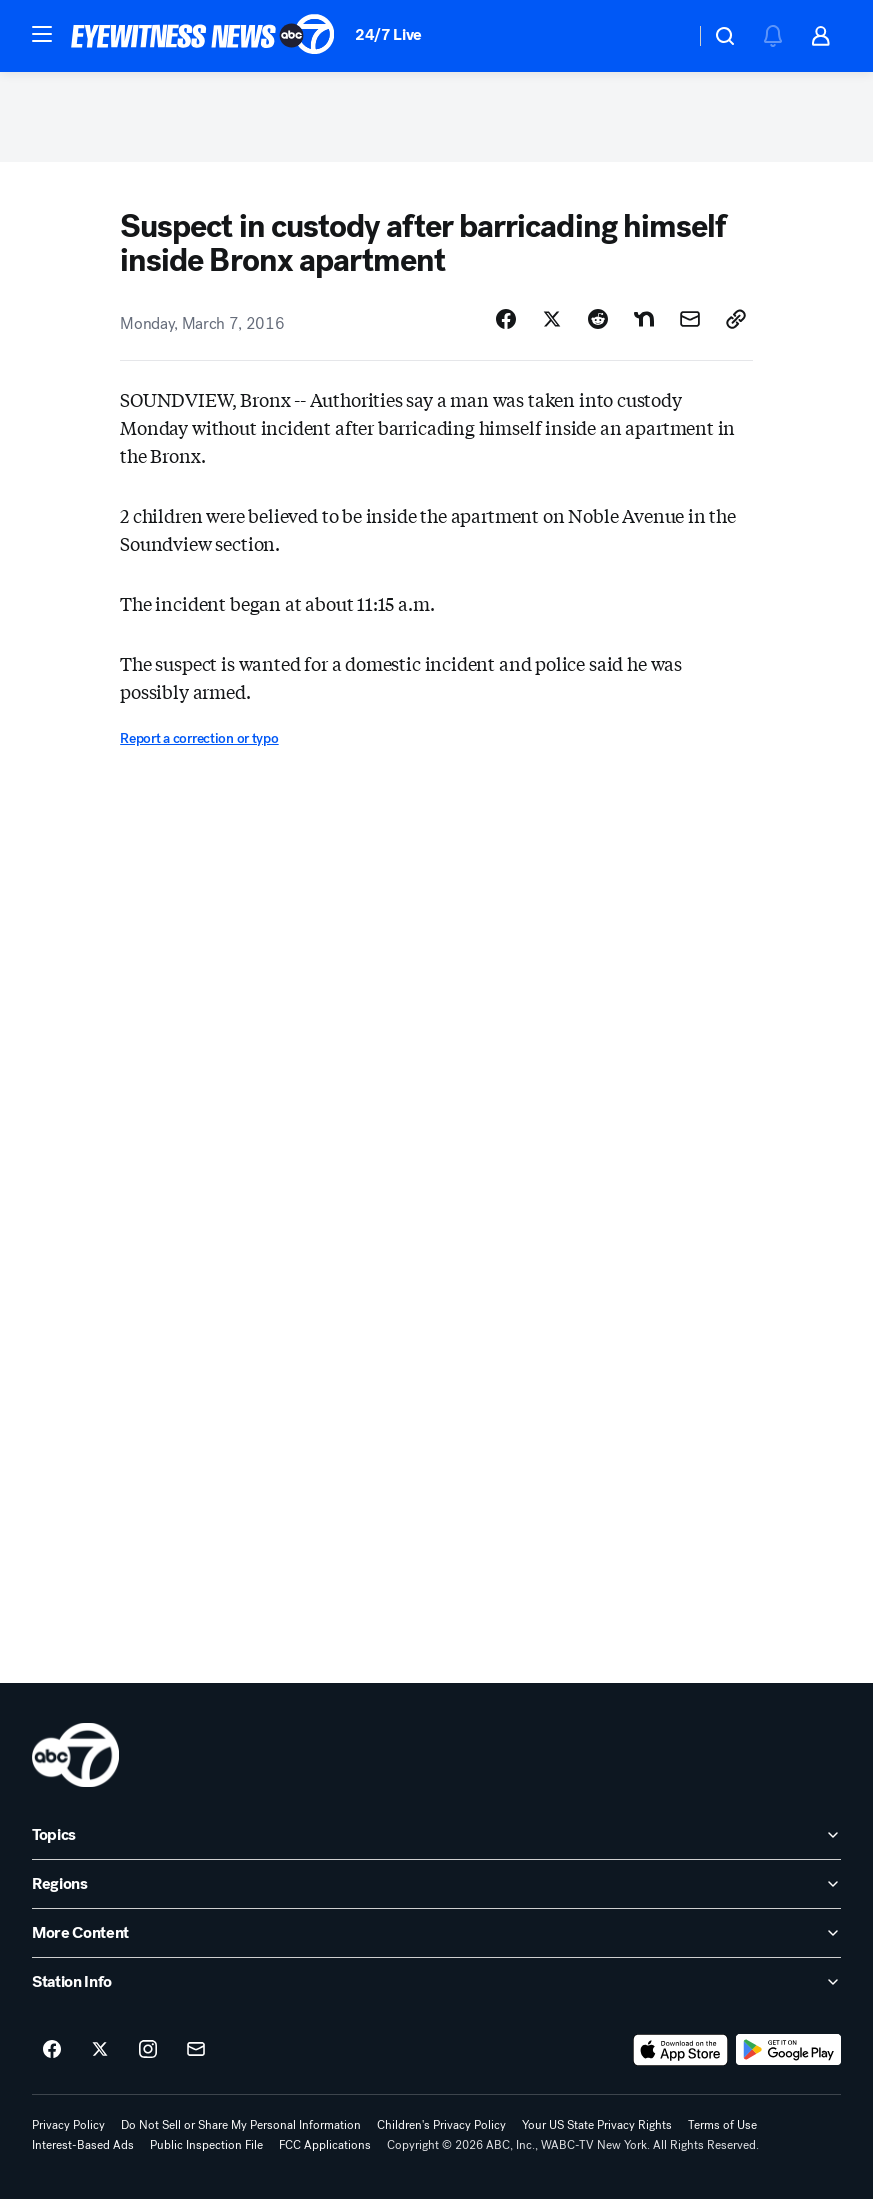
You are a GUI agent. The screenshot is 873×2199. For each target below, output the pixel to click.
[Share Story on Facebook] (506, 319)
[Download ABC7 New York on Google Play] (788, 2050)
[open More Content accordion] (436, 1933)
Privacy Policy (68, 2125)
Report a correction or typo (199, 738)
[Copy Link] (736, 319)
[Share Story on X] (552, 319)
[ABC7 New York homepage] (203, 36)
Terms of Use (722, 2125)
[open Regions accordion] (436, 1884)
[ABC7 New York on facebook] (52, 2050)
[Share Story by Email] (690, 319)
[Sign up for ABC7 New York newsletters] (196, 2050)
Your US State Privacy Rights (597, 2125)
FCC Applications (325, 2145)
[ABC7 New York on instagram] (148, 2050)
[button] (42, 34)
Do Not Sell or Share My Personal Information (241, 2125)
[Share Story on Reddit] (598, 319)
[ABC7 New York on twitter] (100, 2050)
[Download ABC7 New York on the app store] (681, 2050)
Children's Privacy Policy (441, 2125)
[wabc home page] (75, 1755)
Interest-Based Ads (83, 2145)
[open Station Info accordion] (436, 1982)
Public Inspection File (206, 2145)
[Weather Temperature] (663, 36)
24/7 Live (388, 34)
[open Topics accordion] (436, 1835)
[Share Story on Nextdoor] (644, 319)
